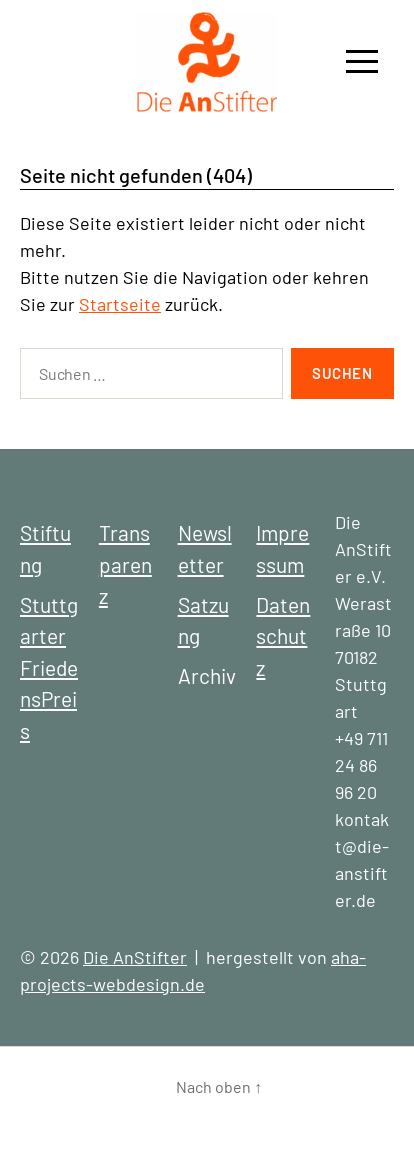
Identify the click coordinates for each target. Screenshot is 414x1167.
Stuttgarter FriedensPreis (49, 667)
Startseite (120, 304)
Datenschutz (283, 636)
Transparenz (125, 564)
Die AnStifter (135, 957)
